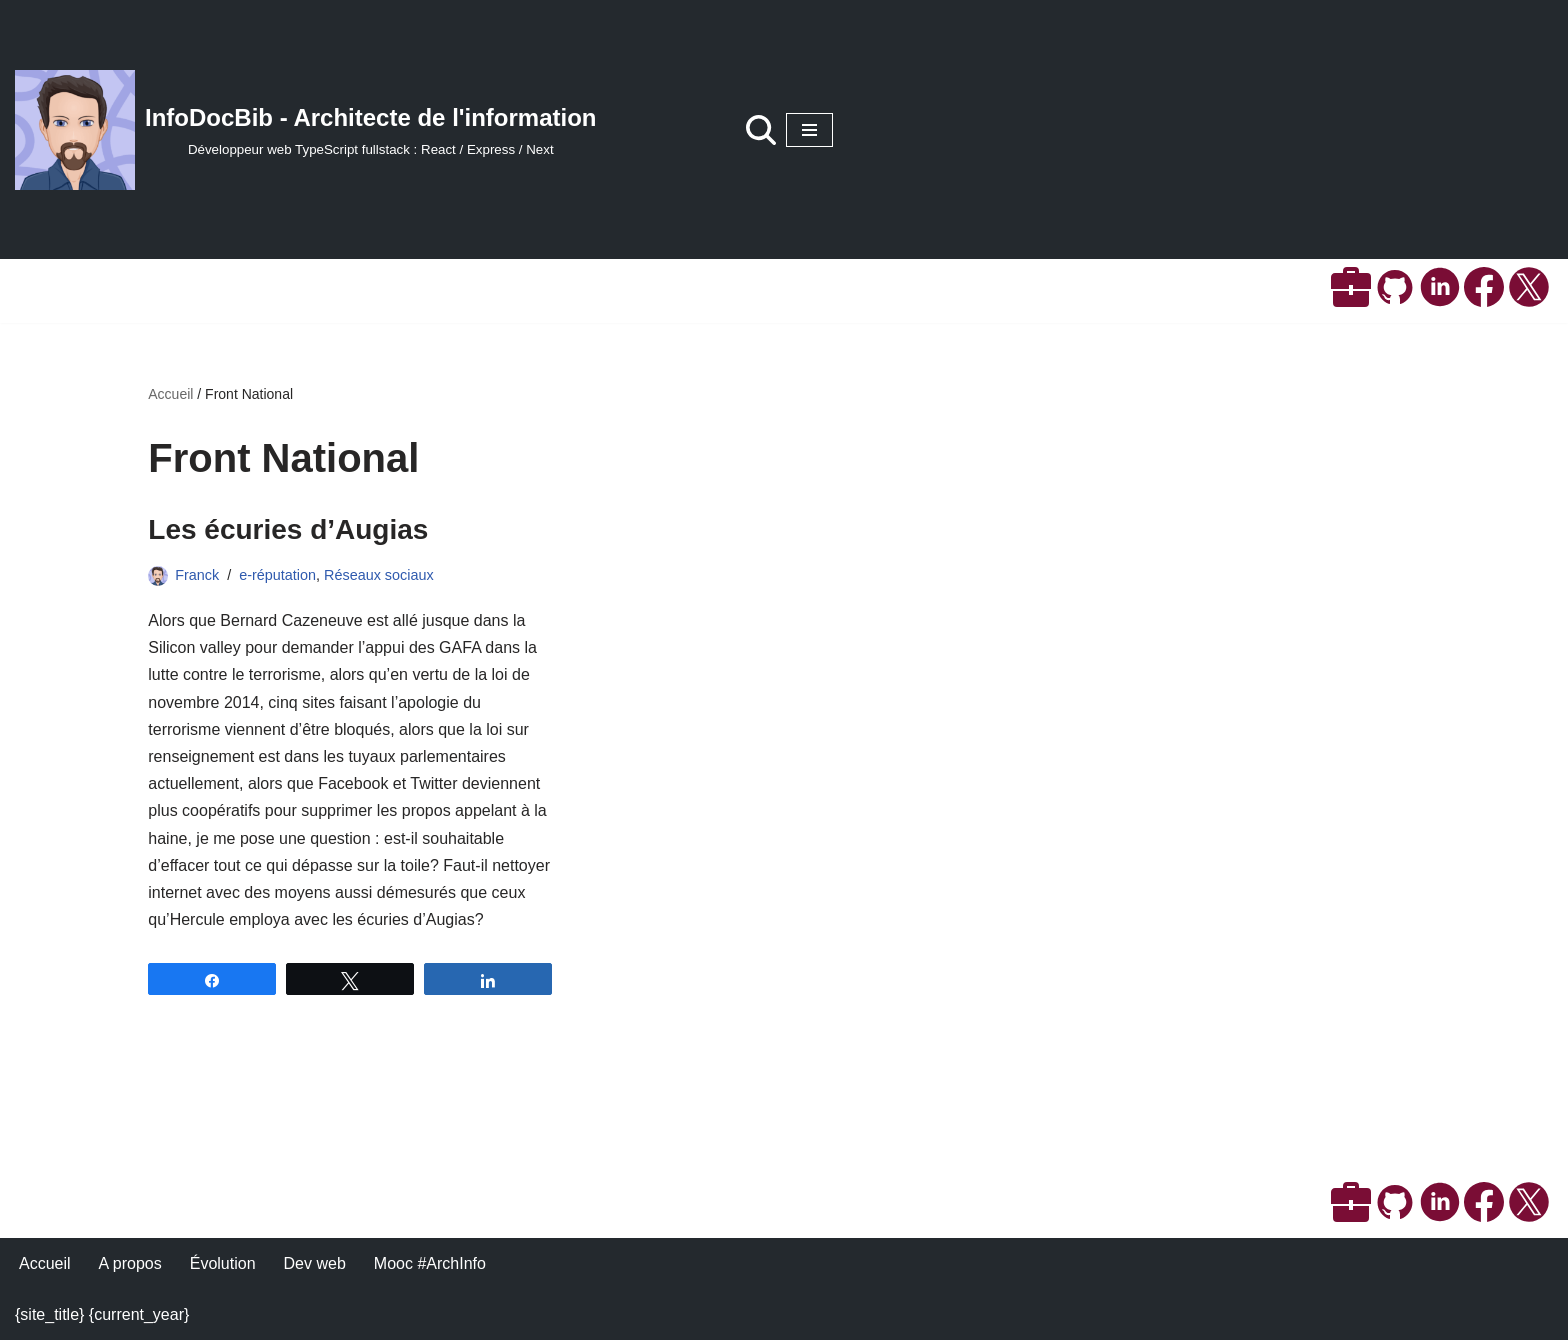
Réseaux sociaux (379, 575)
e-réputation (277, 575)
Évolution (223, 1263)
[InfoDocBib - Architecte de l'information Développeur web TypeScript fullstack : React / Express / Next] (306, 130)
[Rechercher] (761, 130)
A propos (130, 1263)
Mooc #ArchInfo (430, 1263)
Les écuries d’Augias (288, 529)
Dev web (315, 1263)
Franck (197, 575)
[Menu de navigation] (809, 130)
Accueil (170, 394)
